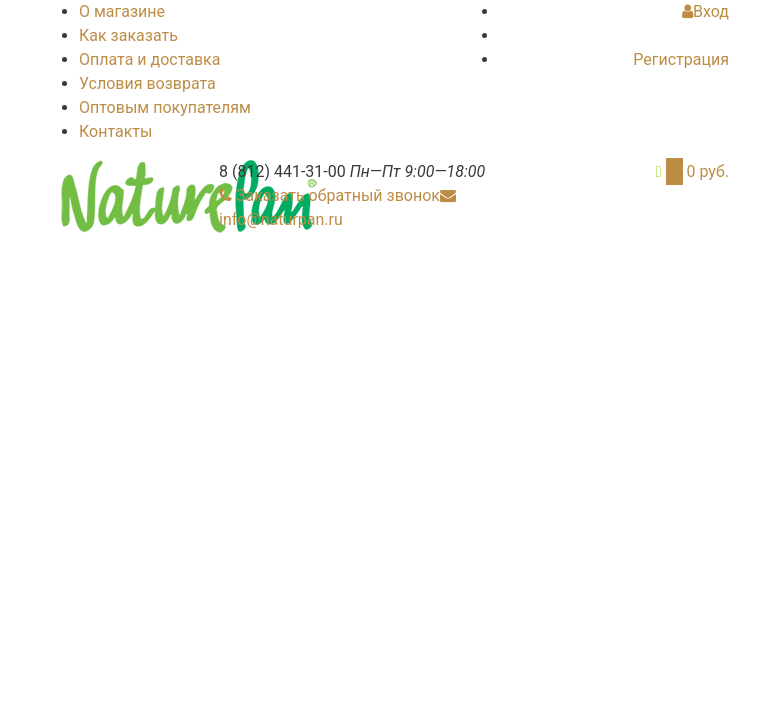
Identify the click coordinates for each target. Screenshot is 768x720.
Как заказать (128, 35)
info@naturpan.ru (281, 219)
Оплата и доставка (149, 59)
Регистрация (681, 59)
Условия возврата (147, 83)
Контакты (115, 131)
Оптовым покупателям (165, 107)
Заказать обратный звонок (338, 195)
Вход (705, 11)
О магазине (122, 11)
